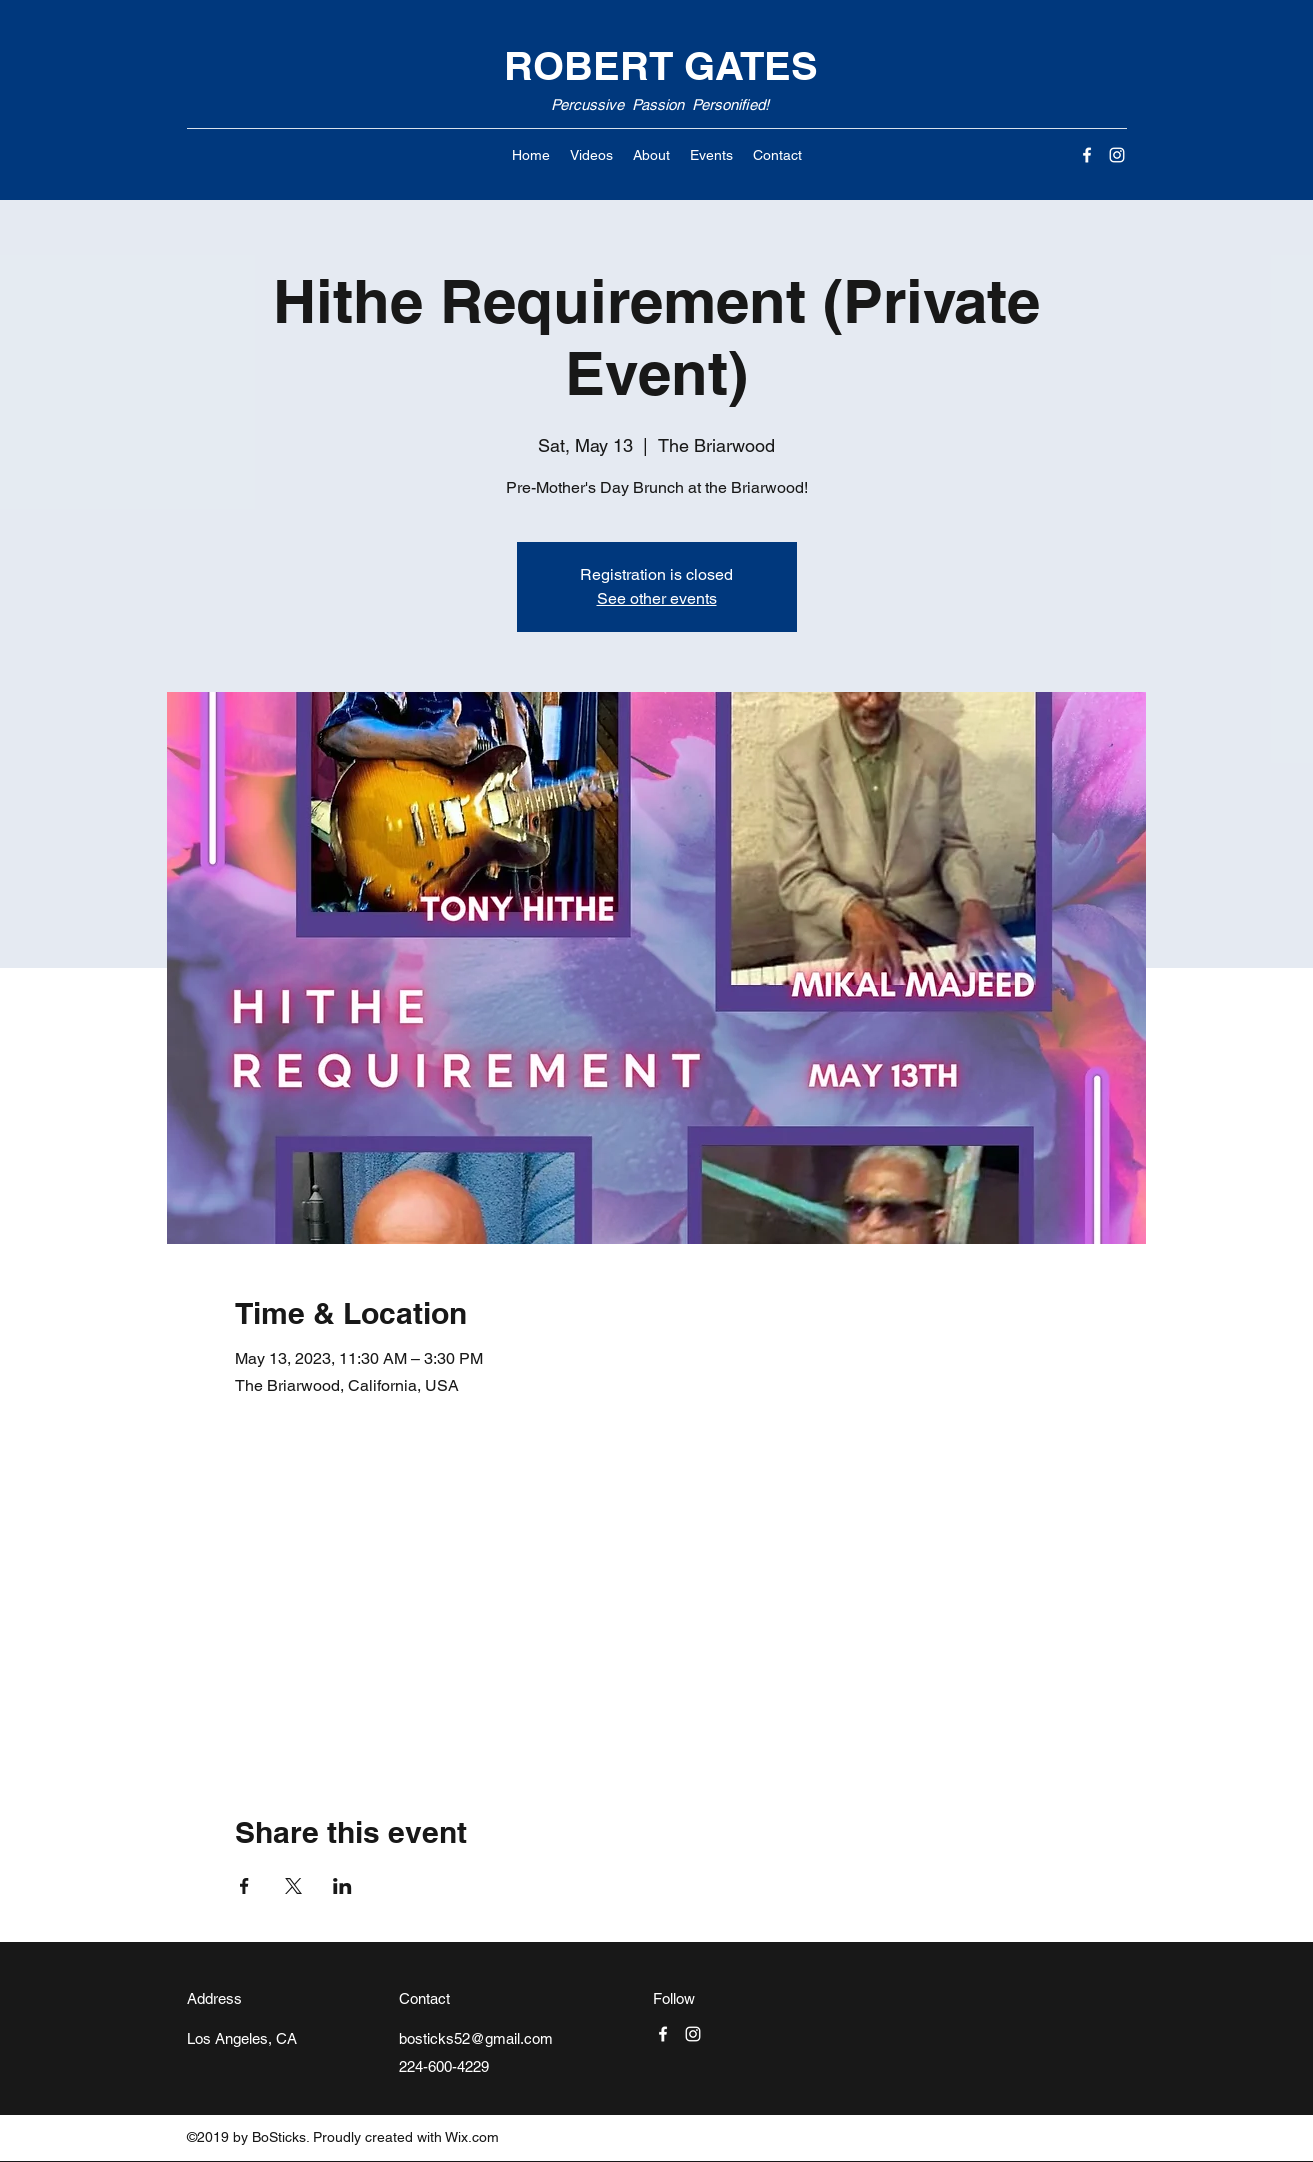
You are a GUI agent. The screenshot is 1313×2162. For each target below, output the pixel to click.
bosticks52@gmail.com (476, 2038)
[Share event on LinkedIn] (342, 1886)
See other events (657, 598)
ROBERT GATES (661, 65)
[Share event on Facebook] (244, 1886)
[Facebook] (1087, 155)
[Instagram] (1117, 155)
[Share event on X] (293, 1886)
